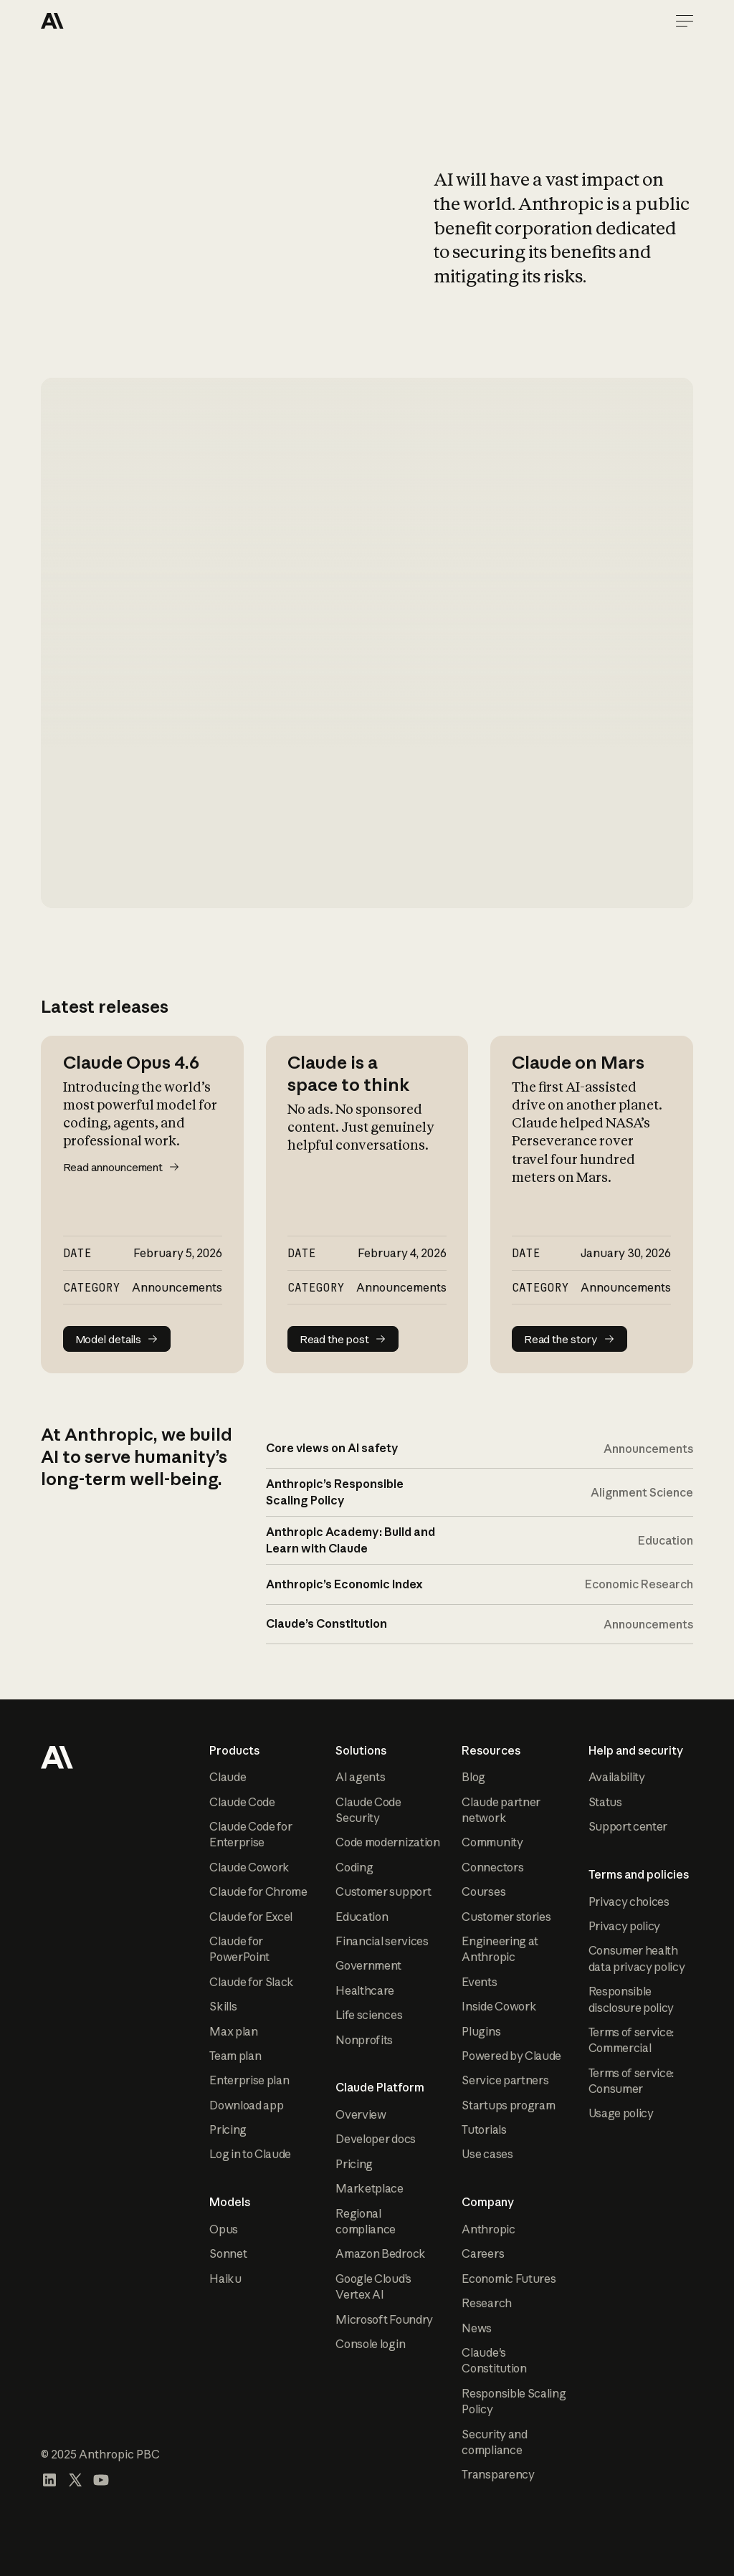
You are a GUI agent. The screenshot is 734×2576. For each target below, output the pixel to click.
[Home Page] (92, 21)
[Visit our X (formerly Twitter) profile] (75, 2480)
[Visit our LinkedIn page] (49, 2480)
